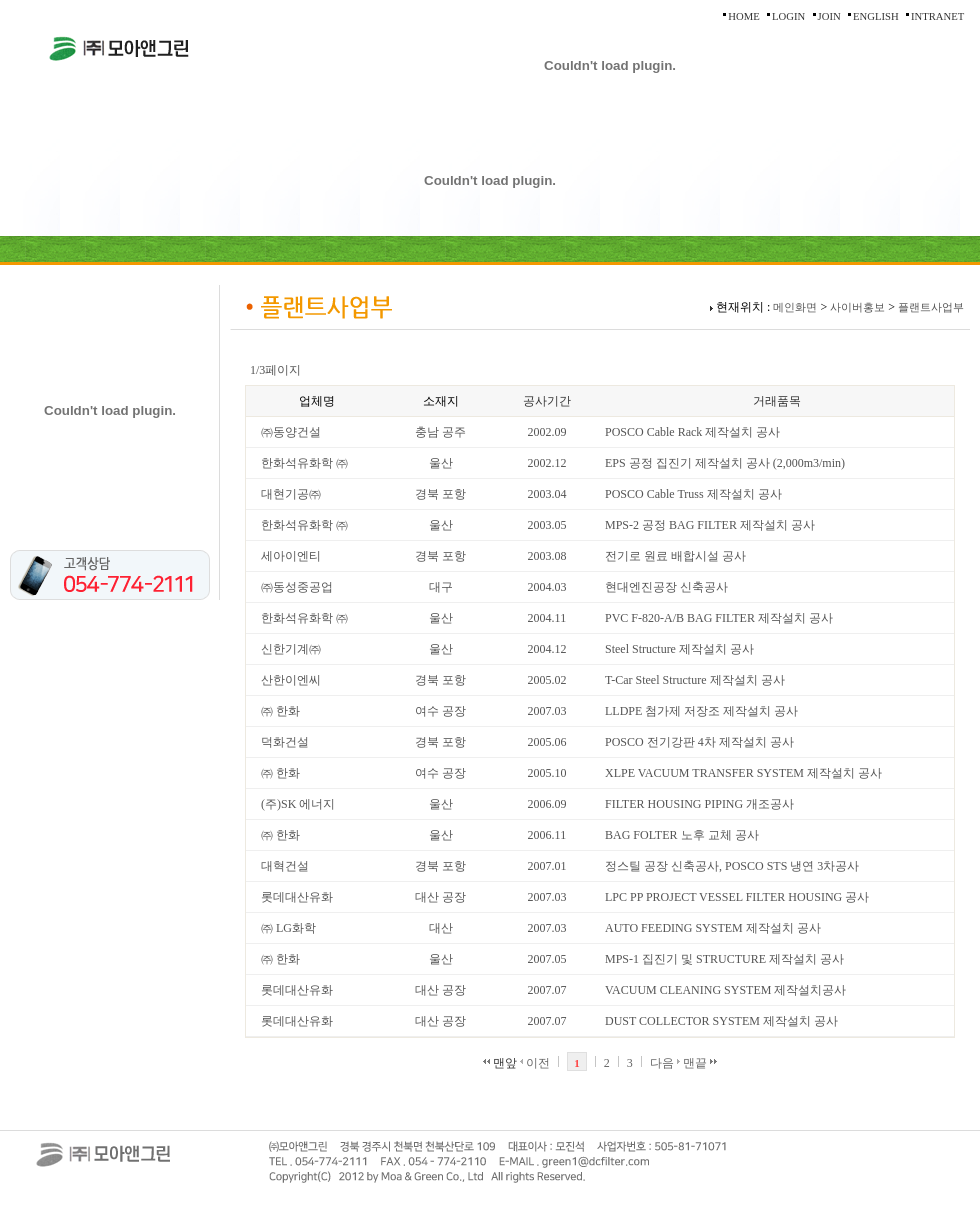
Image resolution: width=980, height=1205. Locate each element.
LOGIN (788, 16)
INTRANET (937, 16)
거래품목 (777, 401)
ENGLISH (876, 16)
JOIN (829, 16)
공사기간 (547, 401)
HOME (743, 16)
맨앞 (500, 1063)
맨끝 (700, 1063)
